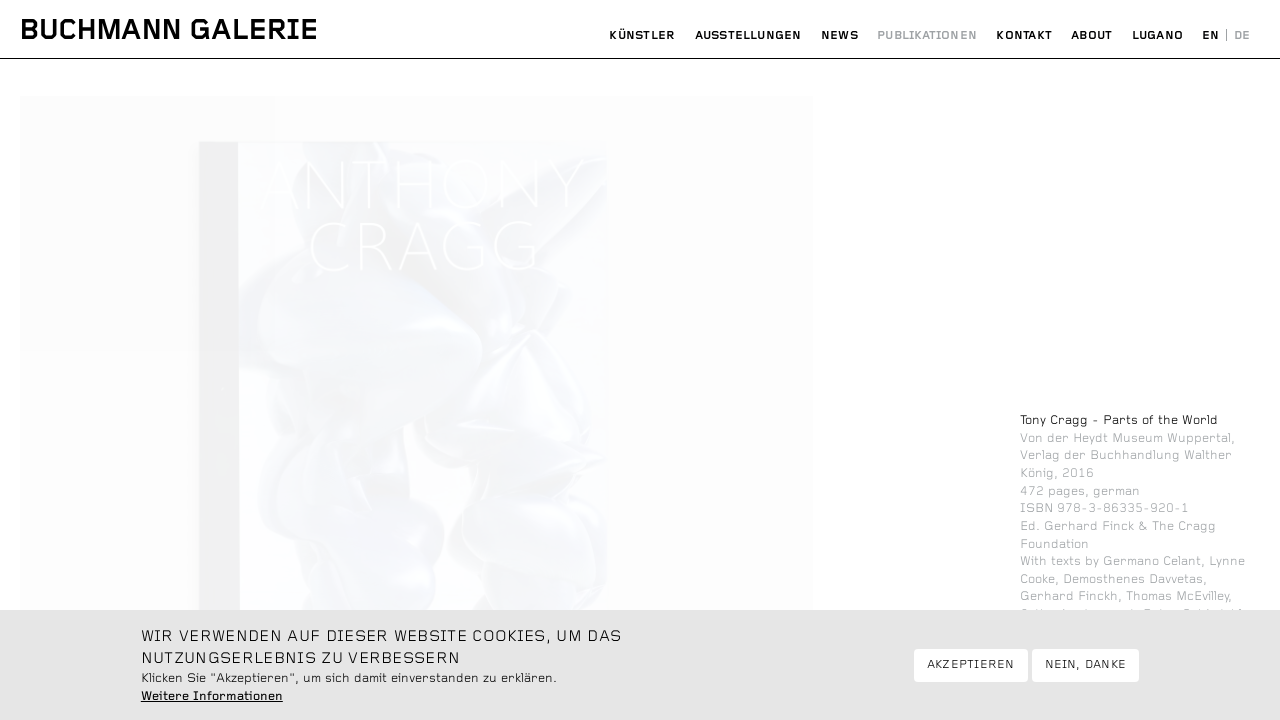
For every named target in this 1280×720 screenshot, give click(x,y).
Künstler (642, 35)
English (1211, 36)
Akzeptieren (971, 675)
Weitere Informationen (212, 706)
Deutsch (1242, 36)
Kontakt (1024, 35)
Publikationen (927, 35)
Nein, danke (1086, 675)
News (839, 35)
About (1091, 35)
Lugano (1157, 35)
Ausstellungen (748, 35)
